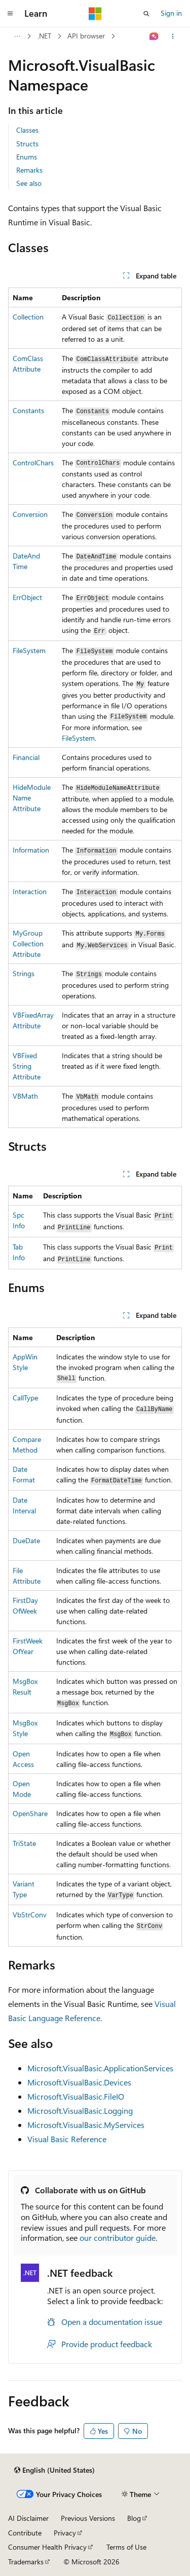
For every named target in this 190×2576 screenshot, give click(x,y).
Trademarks (26, 2561)
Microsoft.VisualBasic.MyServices (85, 2124)
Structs (27, 143)
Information (31, 850)
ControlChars (33, 462)
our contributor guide (118, 2237)
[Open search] (146, 14)
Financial (26, 757)
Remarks (29, 170)
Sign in (171, 13)
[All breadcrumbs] (17, 36)
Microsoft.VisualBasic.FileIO (75, 2096)
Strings (23, 973)
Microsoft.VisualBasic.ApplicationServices (100, 2068)
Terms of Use (126, 2547)
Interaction (30, 891)
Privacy (65, 2533)
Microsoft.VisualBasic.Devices (79, 2082)
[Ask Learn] (154, 36)
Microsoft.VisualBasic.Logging (80, 2110)
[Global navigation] (10, 14)
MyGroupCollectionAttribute (28, 943)
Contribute (25, 2533)
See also (29, 183)
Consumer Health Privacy (47, 2547)
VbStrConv (30, 1914)
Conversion (30, 514)
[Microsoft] (95, 13)
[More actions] (173, 36)
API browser (86, 36)
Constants (28, 410)
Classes (27, 130)
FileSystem (29, 650)
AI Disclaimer (28, 2518)
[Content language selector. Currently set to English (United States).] (54, 2470)
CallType (25, 1397)
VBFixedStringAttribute (27, 1066)
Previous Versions (88, 2518)
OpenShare (30, 1813)
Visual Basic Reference (66, 2139)
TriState (24, 1843)
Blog (134, 2518)
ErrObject (27, 597)
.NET (44, 36)
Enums (26, 157)
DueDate (26, 1540)
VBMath (25, 1096)
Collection (28, 316)
